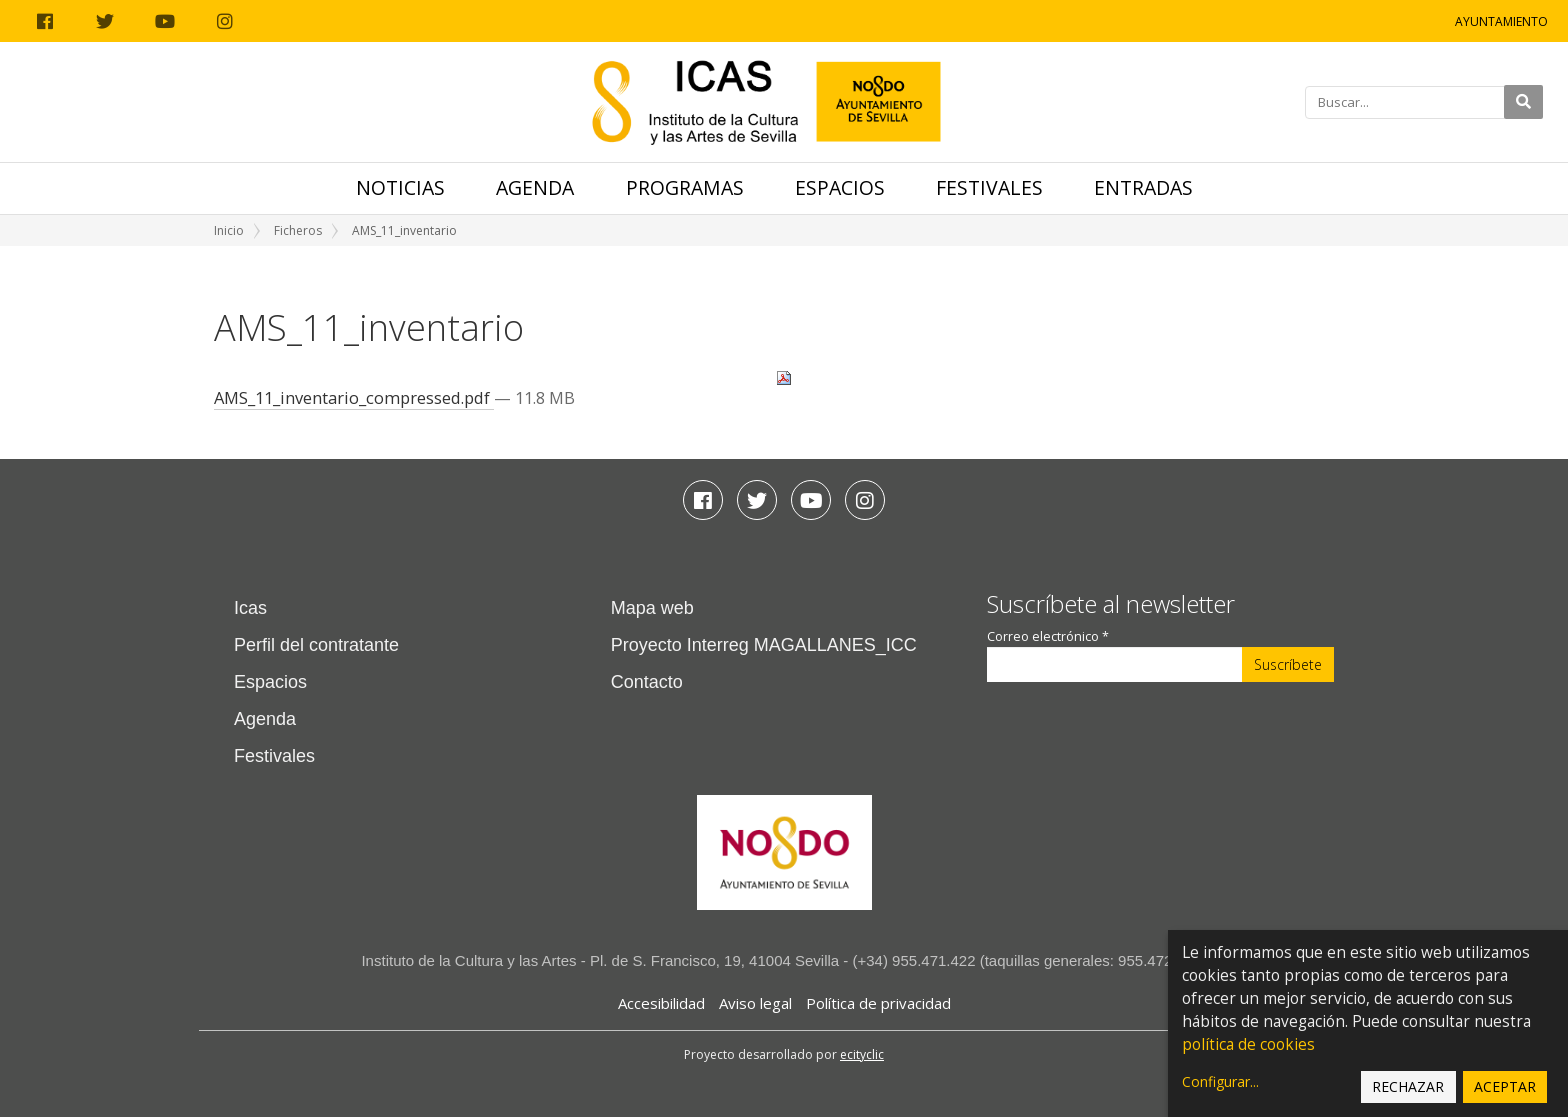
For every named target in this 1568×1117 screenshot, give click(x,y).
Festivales (989, 187)
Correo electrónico (1048, 636)
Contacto (647, 682)
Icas (250, 608)
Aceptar (1505, 1086)
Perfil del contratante (316, 645)
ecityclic (862, 1054)
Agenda (535, 187)
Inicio (229, 230)
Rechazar (1408, 1086)
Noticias (400, 187)
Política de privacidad (878, 1003)
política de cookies (1248, 1044)
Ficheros (298, 230)
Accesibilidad (661, 1003)
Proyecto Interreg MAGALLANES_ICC (764, 645)
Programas (685, 187)
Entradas (1143, 187)
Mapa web (652, 608)
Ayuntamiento (1501, 21)
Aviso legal (755, 1003)
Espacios (840, 187)
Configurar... (1220, 1081)
